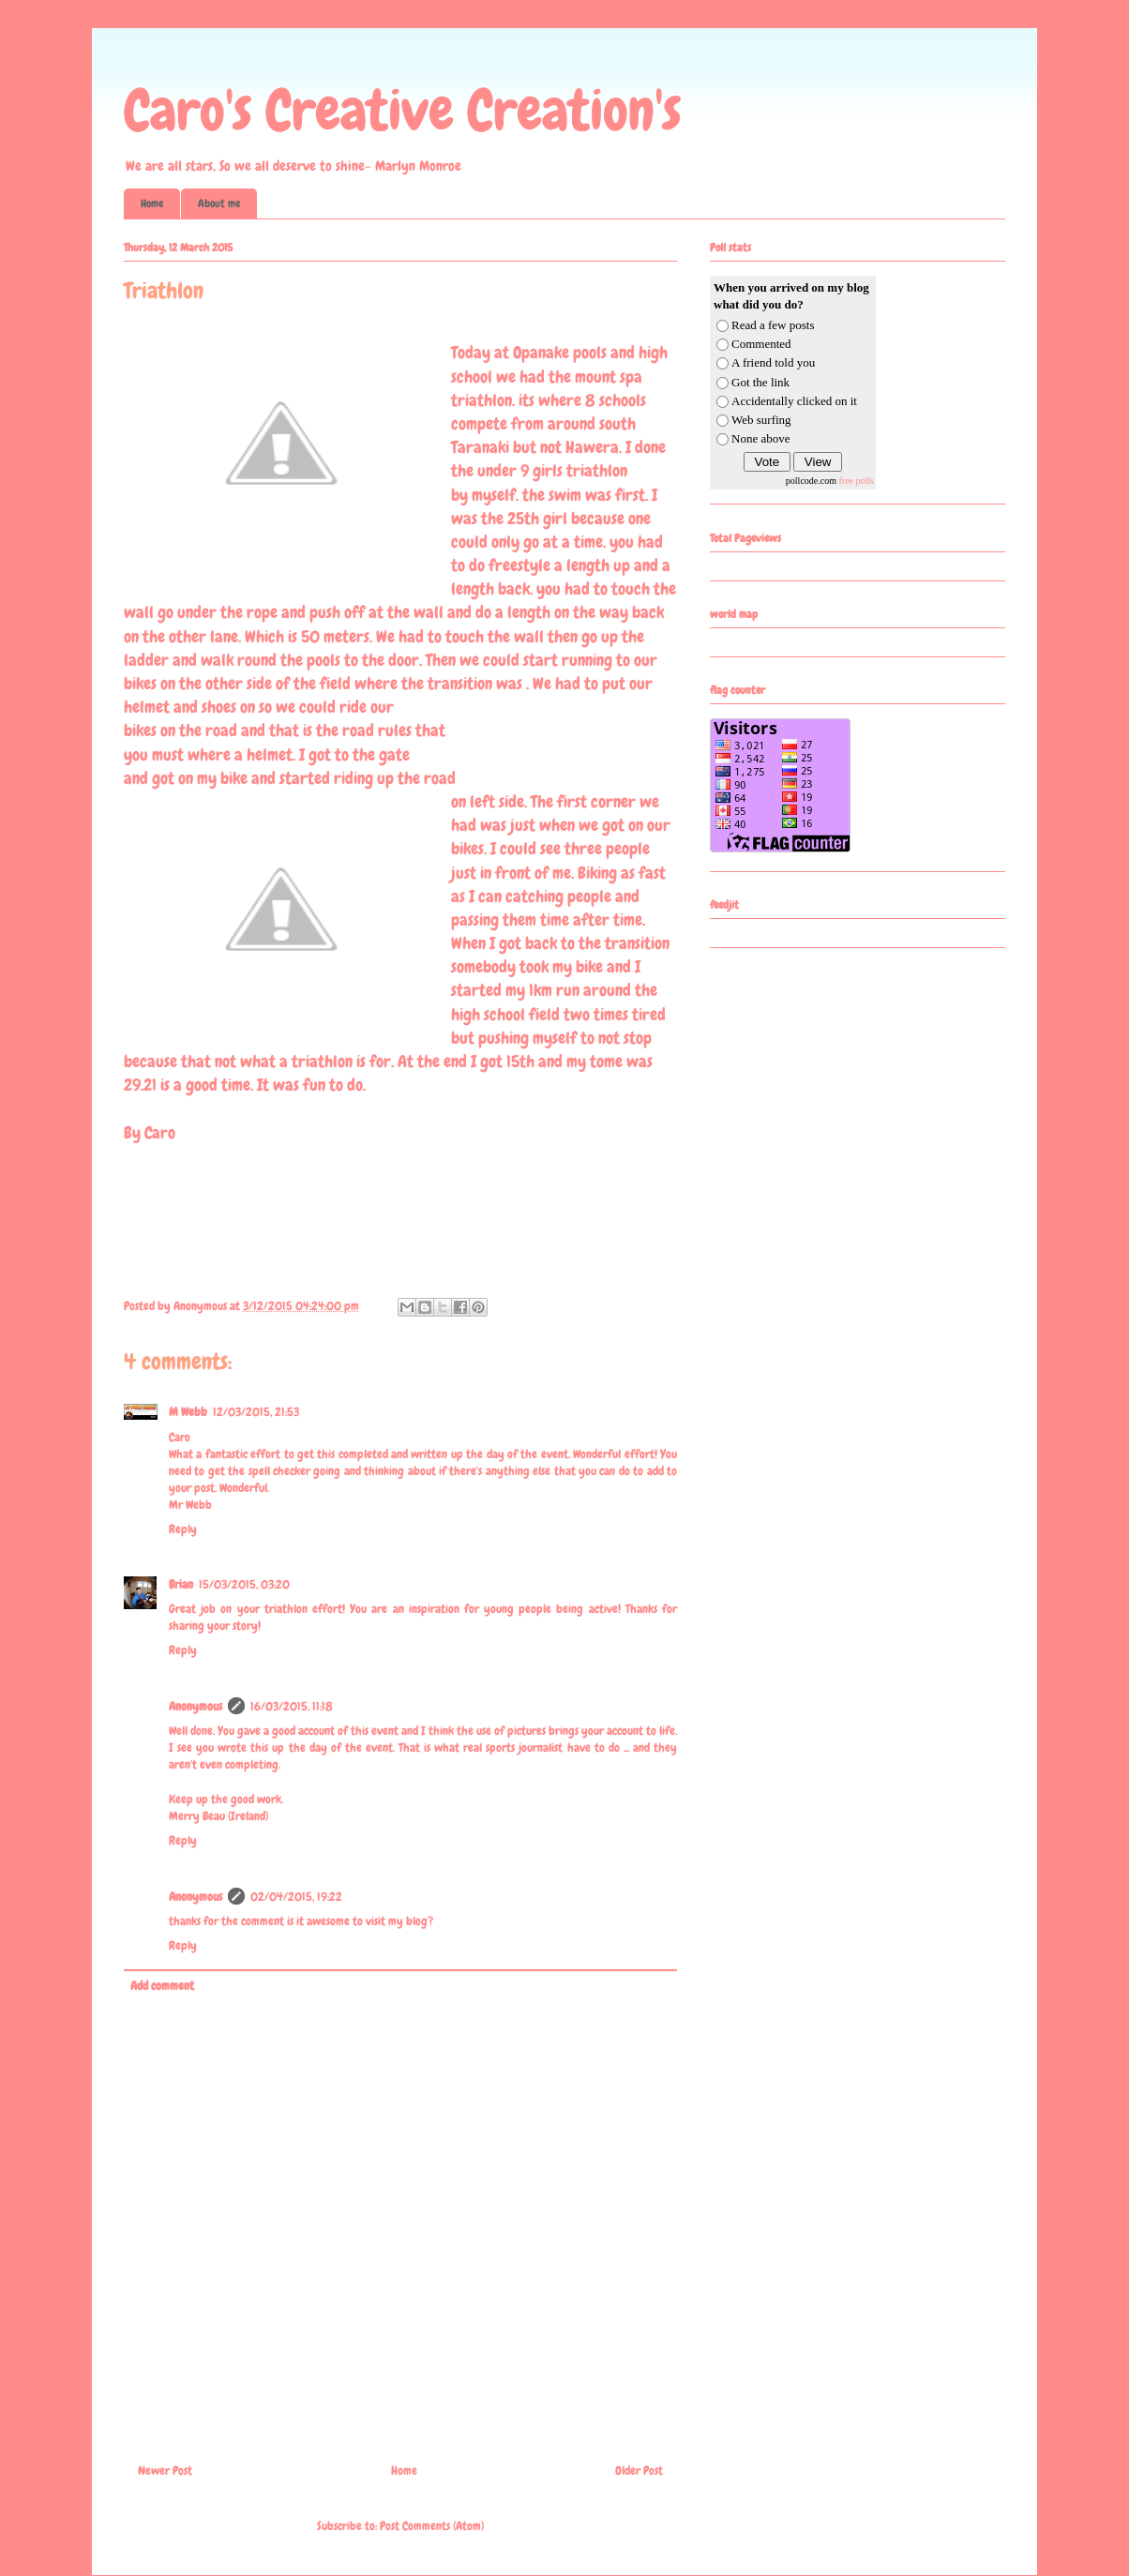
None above (760, 438)
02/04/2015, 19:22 (296, 1897)
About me (219, 203)
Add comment (162, 1986)
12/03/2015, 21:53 (256, 1412)
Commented (761, 344)
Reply (183, 1529)
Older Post (639, 2470)
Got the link (760, 382)
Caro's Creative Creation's (403, 110)
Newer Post (165, 2470)
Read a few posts (772, 325)
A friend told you (773, 362)
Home (152, 203)
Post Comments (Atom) (432, 2526)
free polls (857, 480)
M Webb (188, 1412)
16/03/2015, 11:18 (291, 1706)
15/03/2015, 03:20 (244, 1584)
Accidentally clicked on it (794, 401)
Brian (181, 1584)
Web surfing (761, 420)
